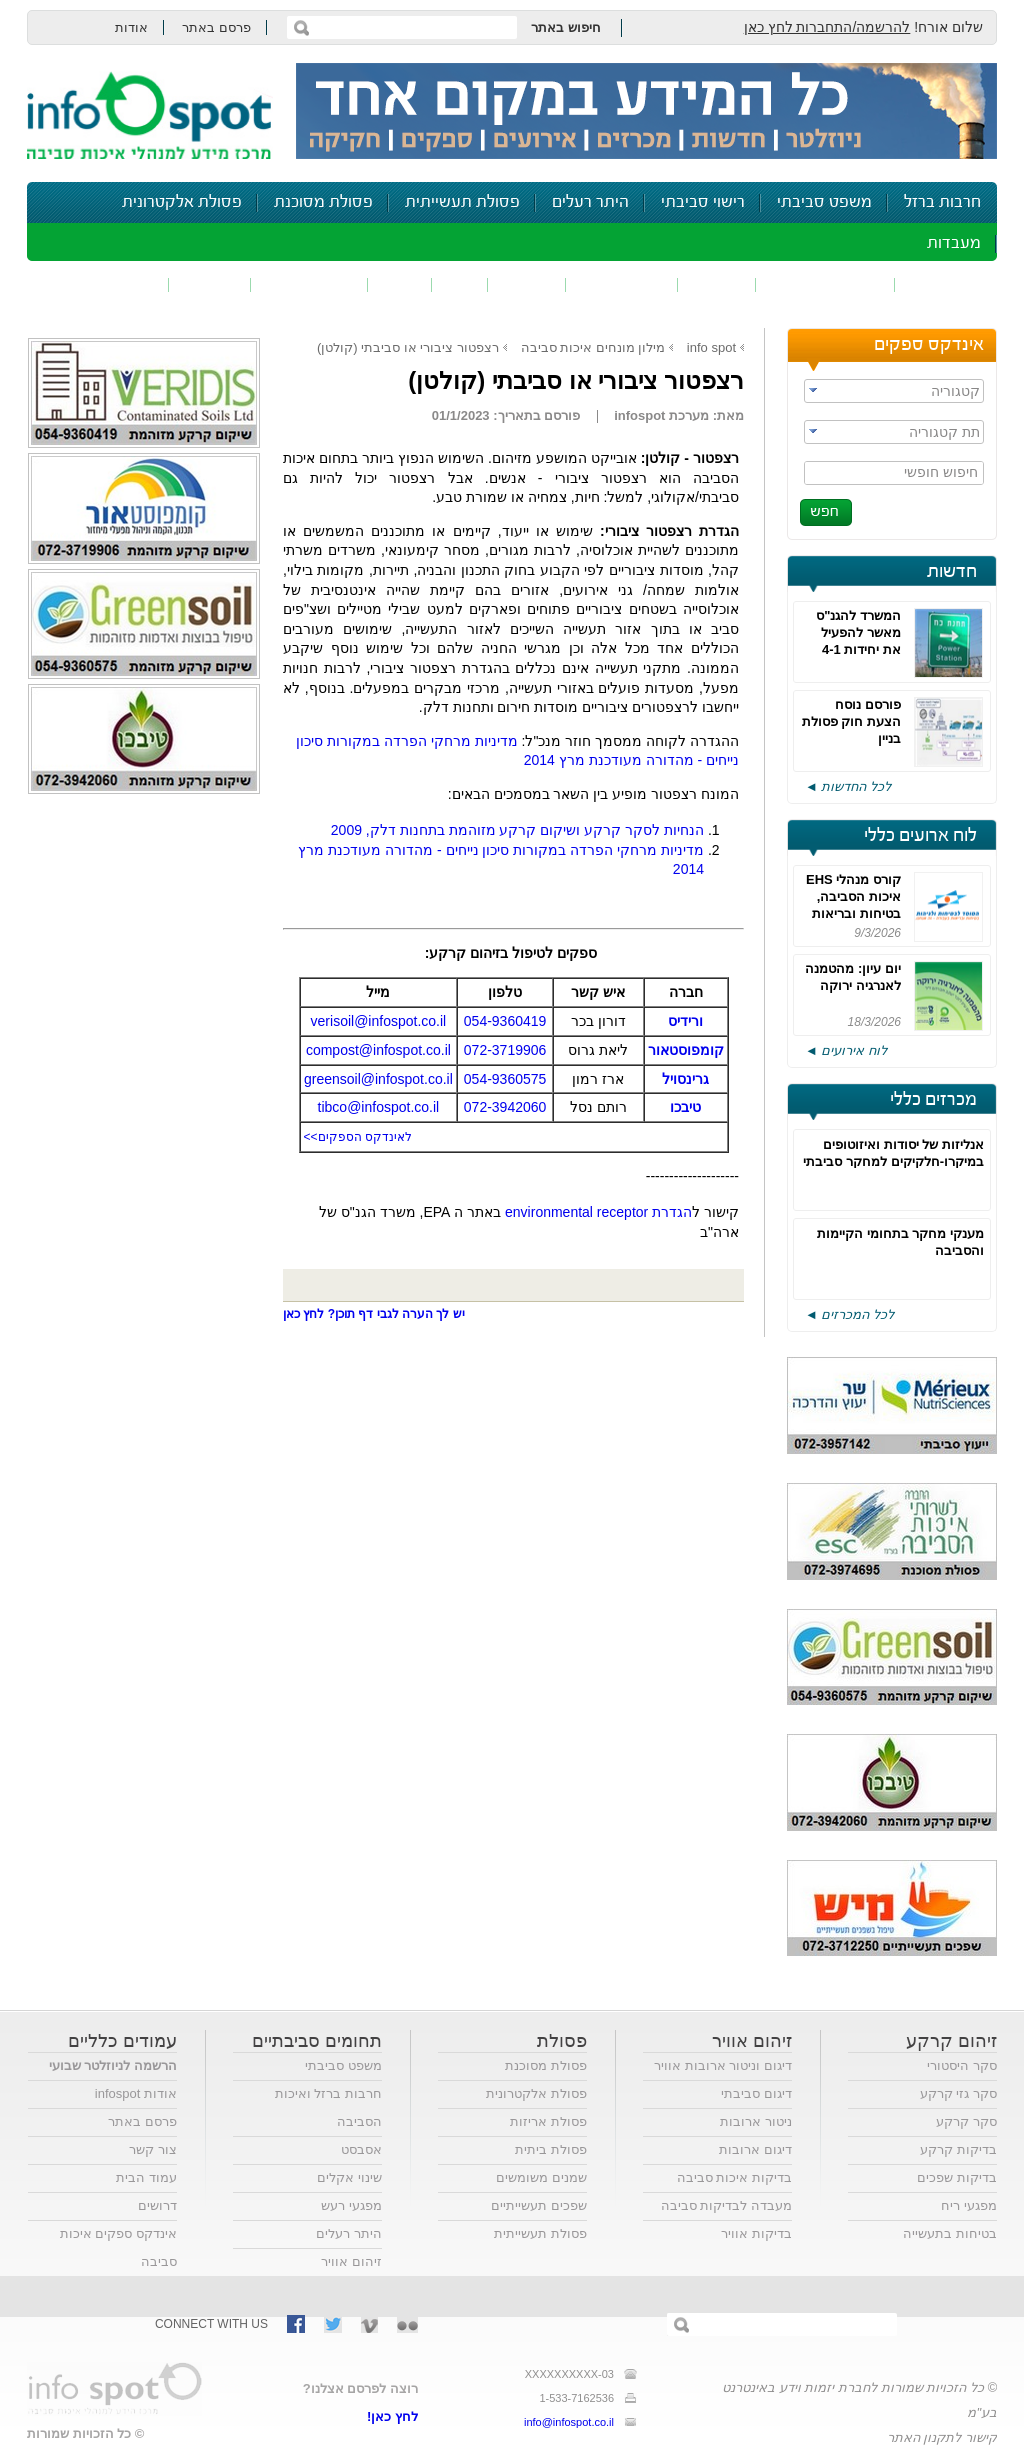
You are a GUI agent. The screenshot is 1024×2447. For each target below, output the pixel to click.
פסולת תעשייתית (462, 202)
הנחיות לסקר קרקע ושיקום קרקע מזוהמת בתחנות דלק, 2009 (517, 830)
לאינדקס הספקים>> (358, 1137)
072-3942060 (505, 1107)
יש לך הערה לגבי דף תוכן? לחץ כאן (374, 1314)
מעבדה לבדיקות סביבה (726, 2205)
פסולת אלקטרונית (182, 202)
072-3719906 (505, 1050)
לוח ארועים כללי (920, 836)
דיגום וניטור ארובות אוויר (723, 2065)
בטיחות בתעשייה (950, 2233)
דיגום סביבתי (756, 2093)
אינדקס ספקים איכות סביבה (118, 2247)
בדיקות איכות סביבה (734, 2177)
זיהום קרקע (622, 284)
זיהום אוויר (946, 284)
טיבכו (685, 1107)
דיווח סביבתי (309, 284)
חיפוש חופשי (941, 472)
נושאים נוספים (104, 284)
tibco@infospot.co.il (379, 1107)
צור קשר (153, 2149)
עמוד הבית (146, 2177)
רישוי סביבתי (703, 202)
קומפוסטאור (686, 1050)
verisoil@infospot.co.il (379, 1021)
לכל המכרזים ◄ (849, 1314)
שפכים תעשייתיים (539, 2205)
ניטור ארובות (756, 2121)
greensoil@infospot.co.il (378, 1079)
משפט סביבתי (824, 202)
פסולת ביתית (551, 2149)
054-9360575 (505, 1079)
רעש (400, 284)
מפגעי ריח (969, 2205)
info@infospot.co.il (569, 2422)
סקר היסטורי (962, 2065)
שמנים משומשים (541, 2177)
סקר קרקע (966, 2121)
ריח (460, 284)
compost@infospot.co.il (378, 1050)
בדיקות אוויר (756, 2233)
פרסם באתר (216, 27)
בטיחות (210, 284)
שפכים (717, 284)
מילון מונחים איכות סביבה (593, 347)
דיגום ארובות (755, 2149)
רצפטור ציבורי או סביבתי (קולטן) (408, 347)
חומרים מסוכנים (825, 284)
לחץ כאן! (392, 2416)
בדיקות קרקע (958, 2149)
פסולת (527, 284)
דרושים (157, 2205)
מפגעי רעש (351, 2205)
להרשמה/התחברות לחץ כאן (827, 27)
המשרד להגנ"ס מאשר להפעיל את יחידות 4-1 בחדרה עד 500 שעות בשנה (858, 649)
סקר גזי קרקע (958, 2093)
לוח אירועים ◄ (846, 1050)
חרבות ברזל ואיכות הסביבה (328, 2107)
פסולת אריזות (548, 2121)
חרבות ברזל (942, 202)
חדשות (952, 572)
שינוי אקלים (349, 2177)
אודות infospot (136, 2093)
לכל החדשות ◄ (848, 786)
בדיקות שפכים (957, 2177)
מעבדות (954, 243)
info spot (711, 347)
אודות (131, 27)
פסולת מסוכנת (323, 202)
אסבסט (361, 2149)
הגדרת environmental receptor (598, 1212)
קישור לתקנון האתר (942, 2437)
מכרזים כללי (933, 1100)
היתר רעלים (590, 202)
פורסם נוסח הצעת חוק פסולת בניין (851, 721)
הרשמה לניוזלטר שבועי (113, 2065)
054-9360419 (505, 1021)
